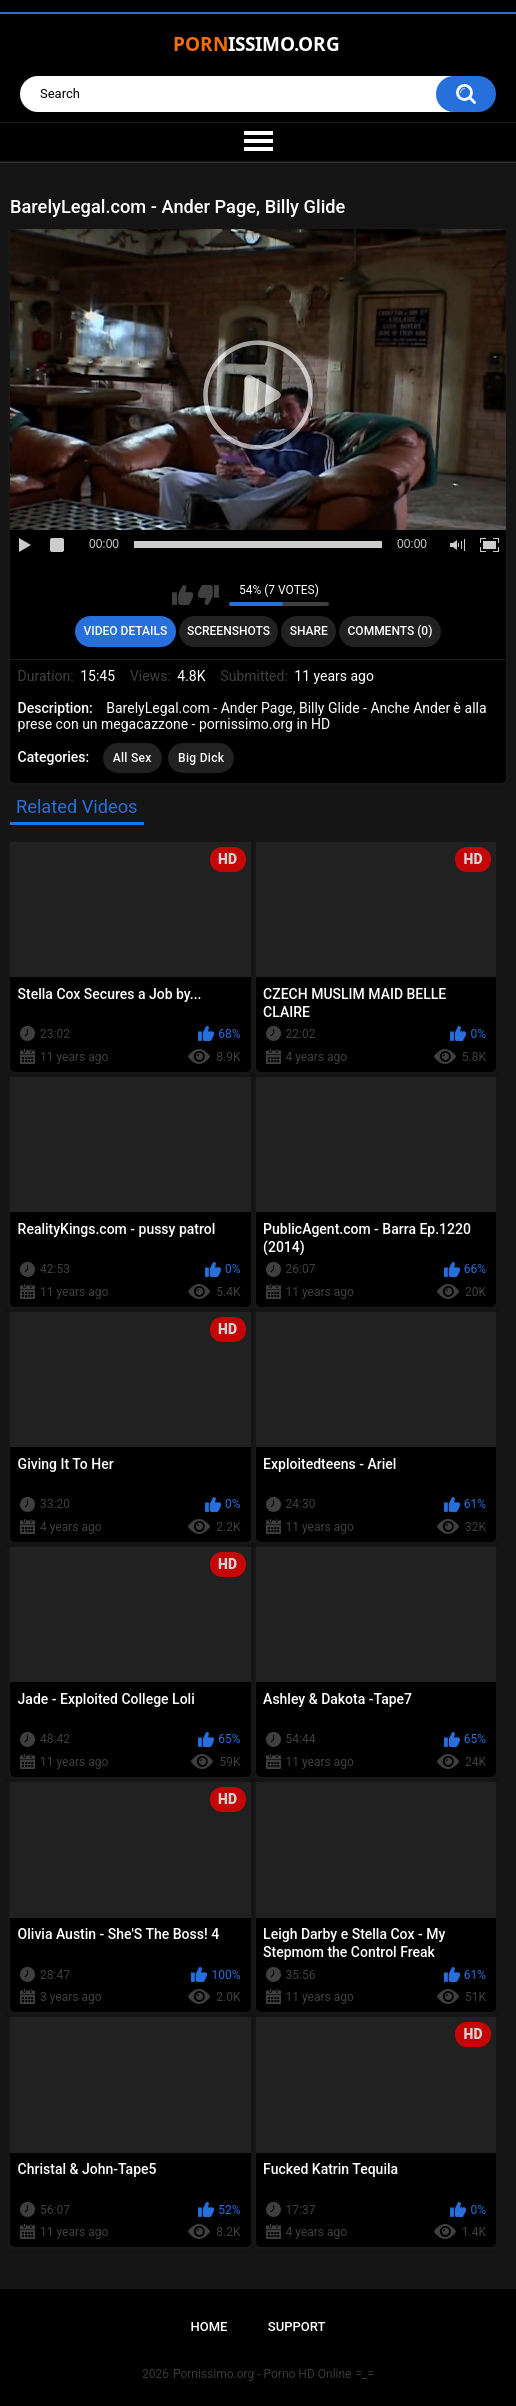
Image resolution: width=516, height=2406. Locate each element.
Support (297, 2326)
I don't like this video (208, 595)
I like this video (182, 595)
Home (209, 2326)
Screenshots (228, 631)
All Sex (132, 758)
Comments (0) (390, 631)
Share (309, 631)
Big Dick (201, 758)
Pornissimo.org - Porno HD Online (262, 2374)
